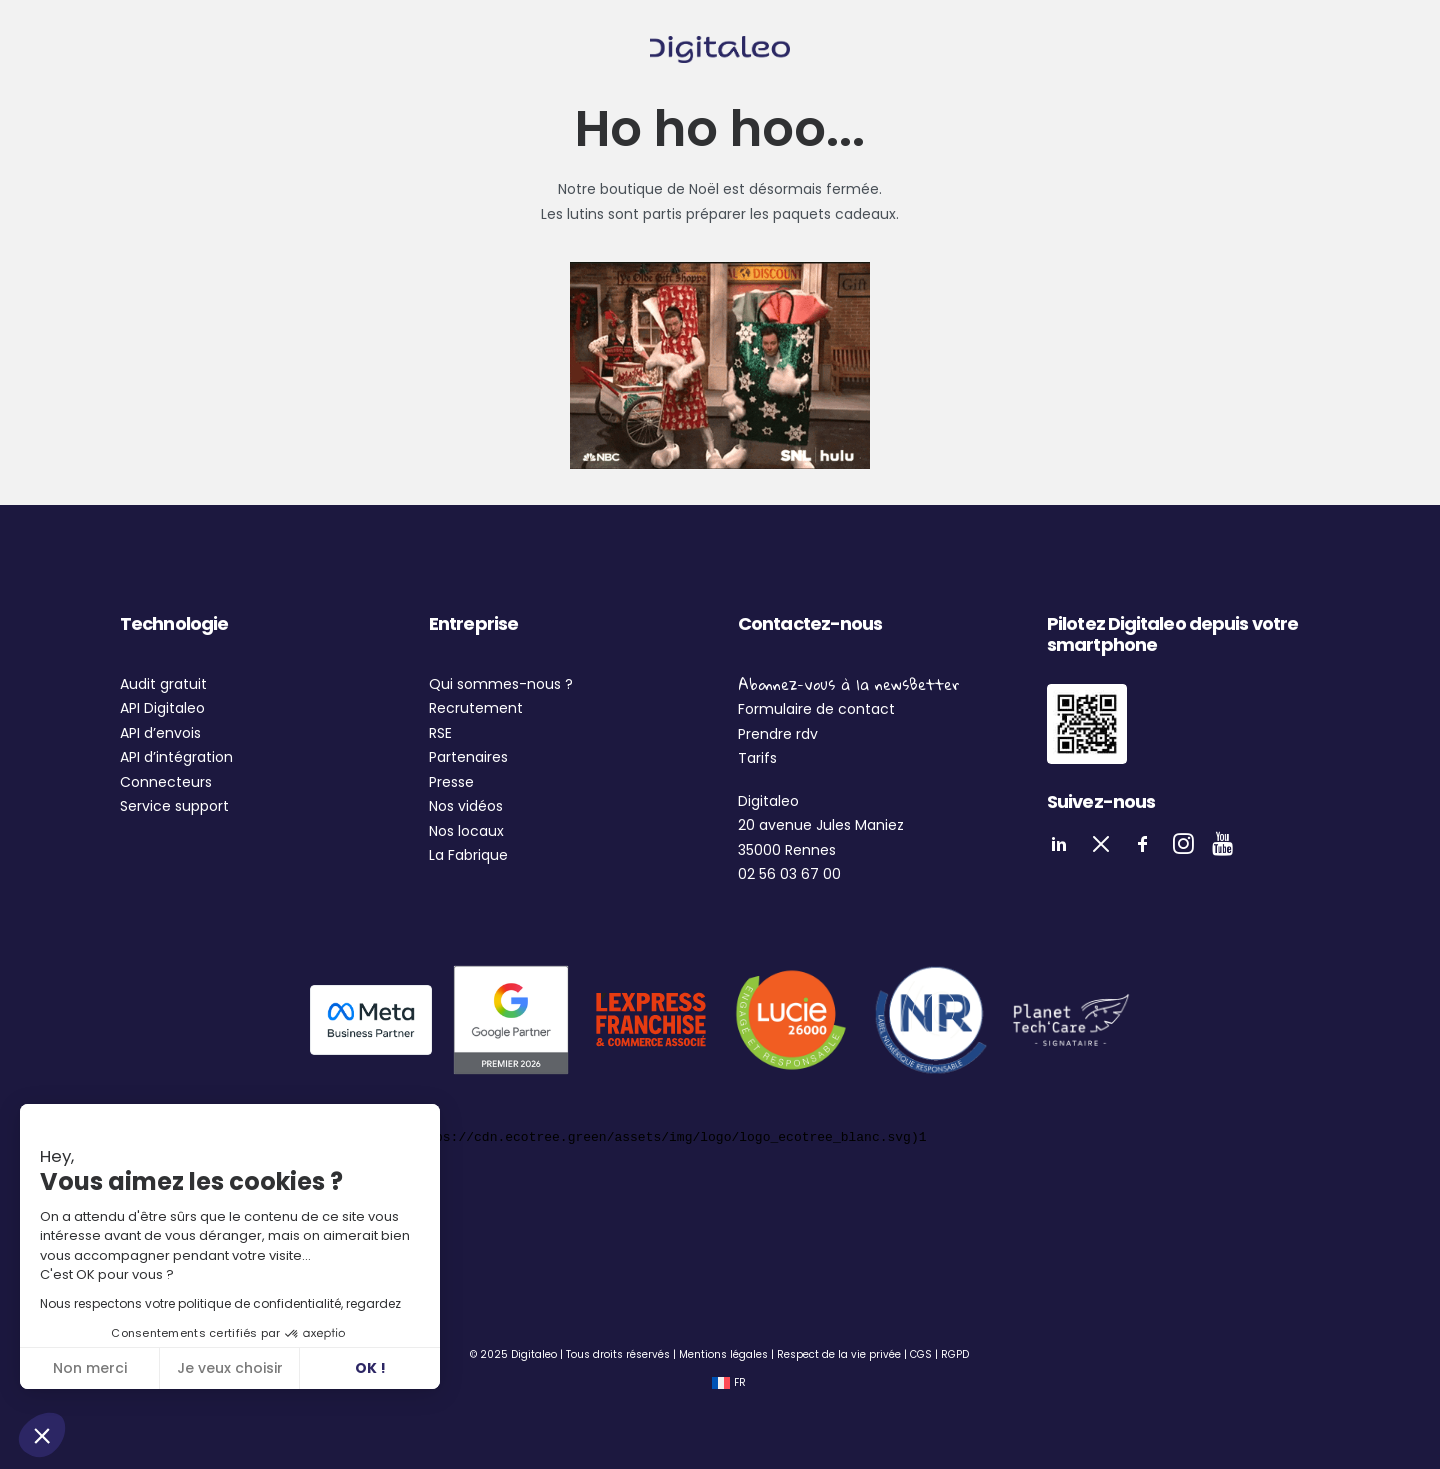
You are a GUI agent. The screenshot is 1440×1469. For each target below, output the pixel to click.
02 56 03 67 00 (789, 874)
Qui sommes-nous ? (501, 684)
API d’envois (160, 733)
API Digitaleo (162, 708)
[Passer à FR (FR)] (729, 1383)
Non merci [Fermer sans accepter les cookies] (90, 1368)
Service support (174, 806)
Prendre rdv (778, 734)
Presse (451, 782)
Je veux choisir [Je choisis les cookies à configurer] (230, 1368)
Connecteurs (166, 782)
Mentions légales (723, 1354)
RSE (440, 733)
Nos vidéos (466, 806)
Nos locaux (466, 831)
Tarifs (757, 758)
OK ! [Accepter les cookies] (370, 1368)
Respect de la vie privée (839, 1354)
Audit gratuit (163, 684)
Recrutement (476, 708)
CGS (921, 1354)
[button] (42, 1435)
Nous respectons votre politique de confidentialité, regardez (220, 1303)
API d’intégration (176, 757)
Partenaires (468, 757)
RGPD (955, 1354)
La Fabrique (468, 855)
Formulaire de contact (816, 709)
